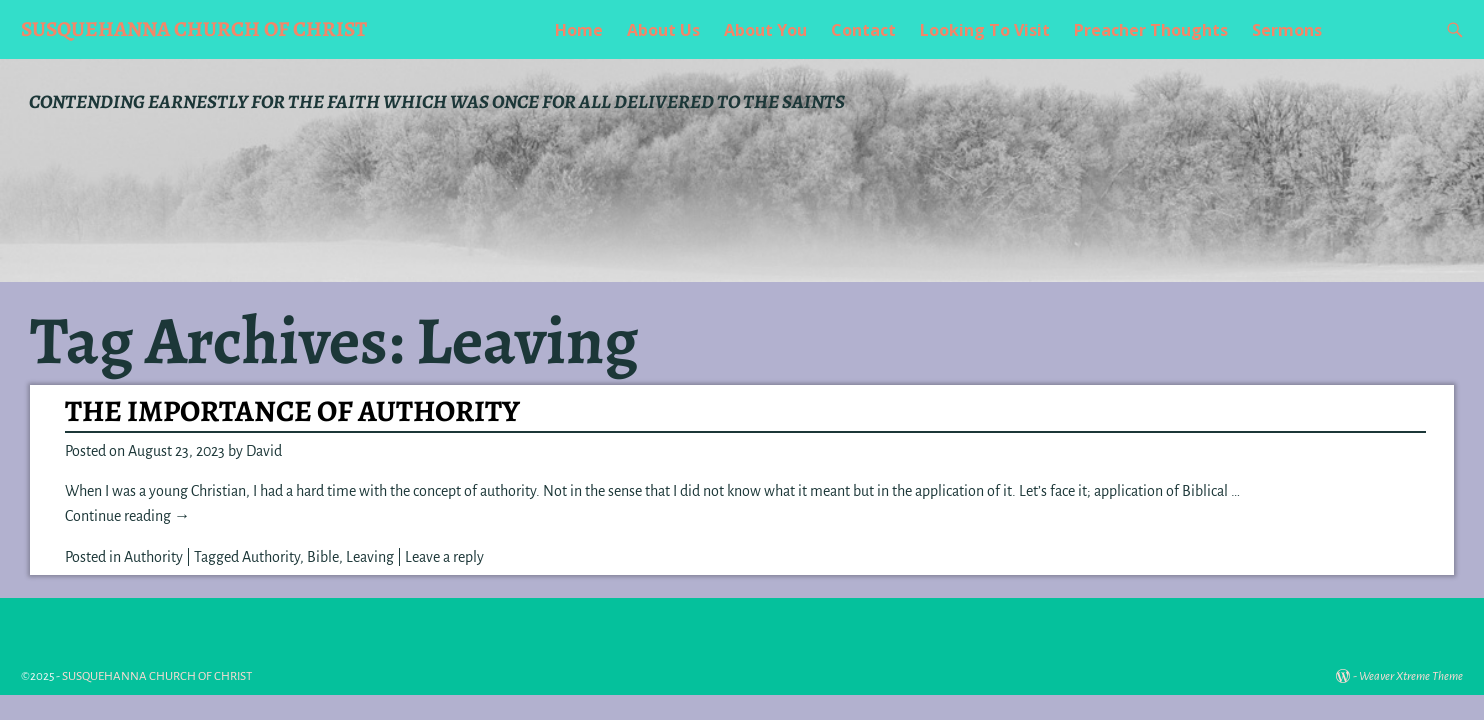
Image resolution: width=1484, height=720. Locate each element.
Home (579, 30)
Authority (153, 557)
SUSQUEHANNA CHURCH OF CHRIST (194, 28)
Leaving (370, 557)
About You (765, 30)
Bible (323, 557)
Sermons (1287, 30)
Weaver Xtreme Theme (1411, 676)
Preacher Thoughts (1151, 30)
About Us (663, 30)
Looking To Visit (985, 30)
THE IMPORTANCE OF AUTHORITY (292, 411)
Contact (863, 30)
